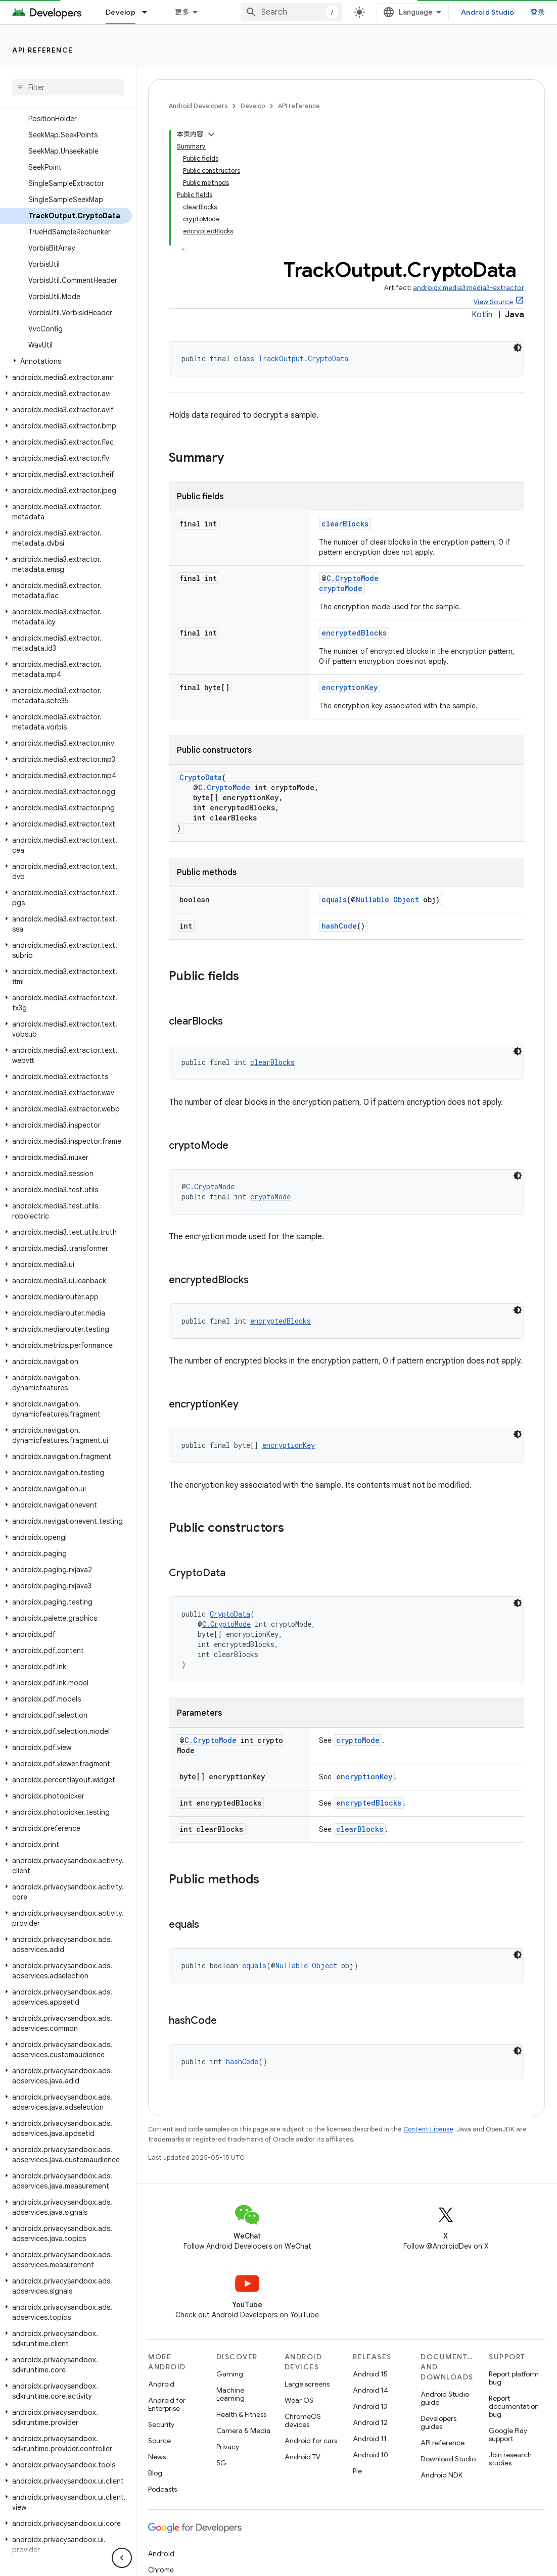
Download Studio (448, 2458)
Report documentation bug (514, 2406)
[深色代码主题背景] (518, 348)
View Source (493, 302)
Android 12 (370, 2422)
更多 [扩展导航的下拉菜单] (182, 12)
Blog (155, 2472)
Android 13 (370, 2406)
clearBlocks (344, 523)
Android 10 (370, 2454)
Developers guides (438, 2422)
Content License (428, 2129)
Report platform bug (514, 2378)
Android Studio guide (445, 2398)
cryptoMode (340, 588)
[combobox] (291, 12)
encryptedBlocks (354, 633)
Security (161, 2424)
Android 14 (370, 2390)
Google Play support (508, 2434)
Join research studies (510, 2458)
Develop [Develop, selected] (120, 12)
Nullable (372, 899)
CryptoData (200, 777)
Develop (253, 106)
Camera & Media (243, 2430)
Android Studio (488, 12)
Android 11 (370, 2438)
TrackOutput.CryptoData (303, 358)
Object (406, 899)
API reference (42, 50)
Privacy (227, 2446)
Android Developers (198, 106)
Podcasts (162, 2489)
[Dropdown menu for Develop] (149, 12)
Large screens (307, 2384)
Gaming (229, 2373)
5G (221, 2462)
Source (159, 2440)
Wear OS (299, 2400)
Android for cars (311, 2440)
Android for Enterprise (166, 2404)
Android (161, 2384)
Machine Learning (230, 2394)
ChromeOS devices (303, 2420)
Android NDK (441, 2475)
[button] (66, 361)
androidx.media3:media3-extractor (468, 287)
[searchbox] (68, 87)
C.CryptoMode (353, 578)
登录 (538, 12)
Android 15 (370, 2373)
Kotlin (482, 315)
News (157, 2456)
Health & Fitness (241, 2414)
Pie (357, 2470)
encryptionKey (349, 687)
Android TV (302, 2456)
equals (334, 899)
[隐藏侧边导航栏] (122, 2558)
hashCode (339, 926)
